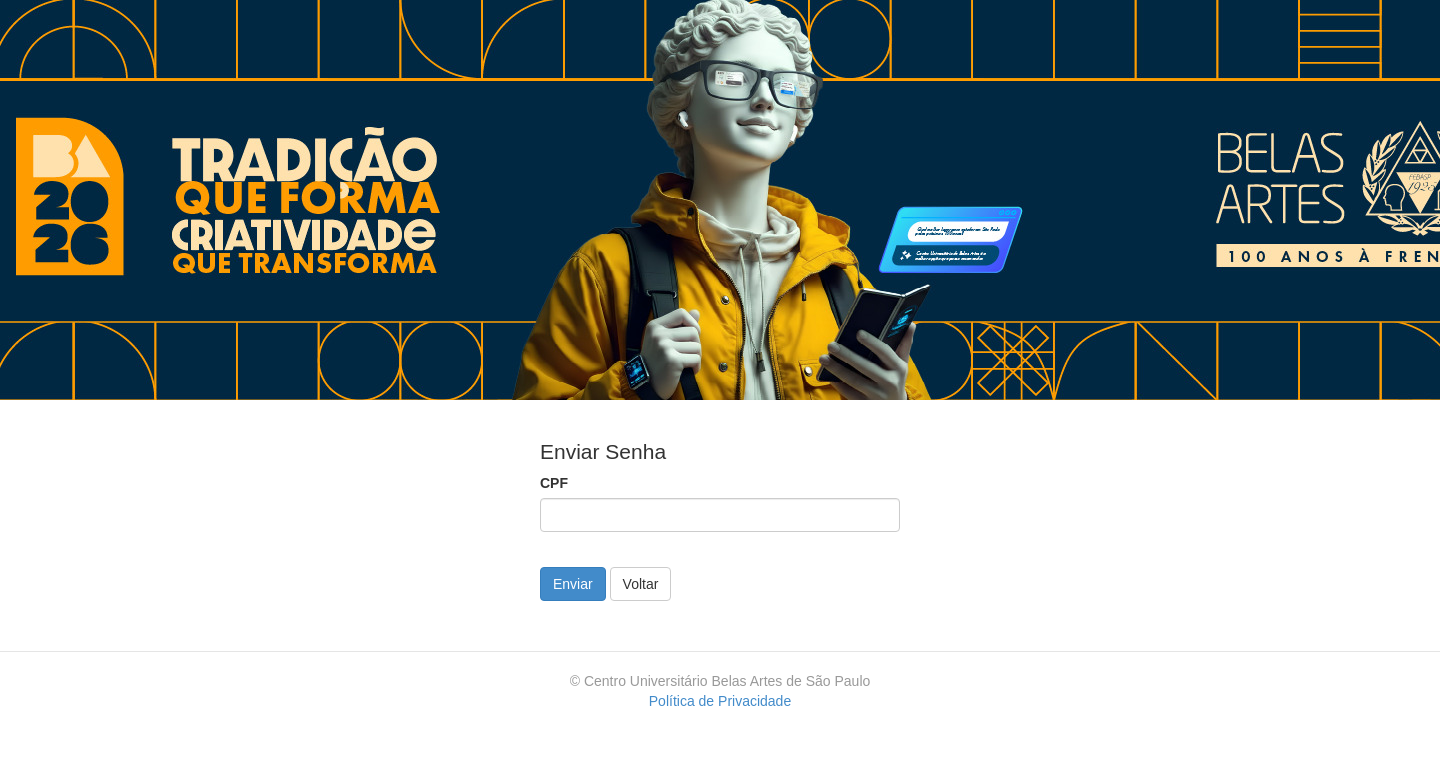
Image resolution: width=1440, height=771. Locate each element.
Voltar (641, 584)
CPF (554, 483)
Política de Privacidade (720, 701)
